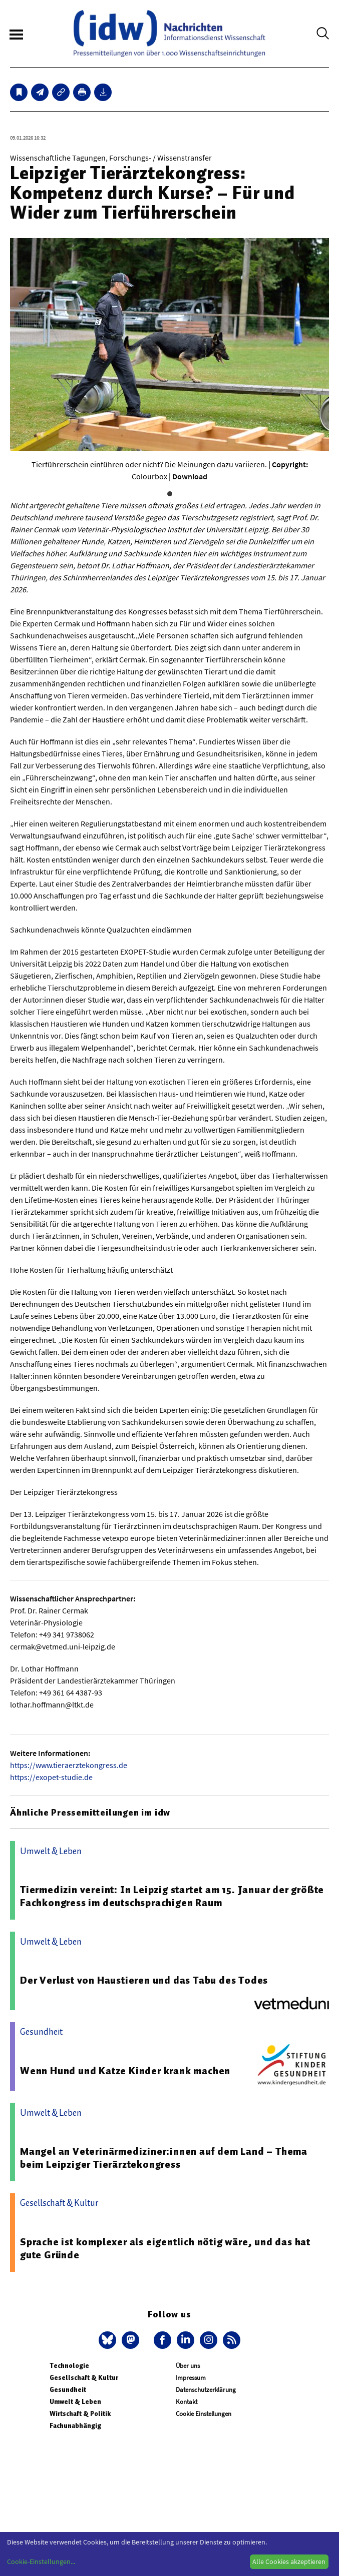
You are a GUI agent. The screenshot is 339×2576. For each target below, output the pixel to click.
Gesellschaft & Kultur (84, 2377)
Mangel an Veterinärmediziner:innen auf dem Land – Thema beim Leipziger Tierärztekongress (163, 2158)
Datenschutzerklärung (206, 2389)
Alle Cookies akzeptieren (288, 2561)
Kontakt (186, 2401)
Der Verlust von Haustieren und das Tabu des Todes (144, 1980)
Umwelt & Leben (75, 2401)
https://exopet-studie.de (51, 1777)
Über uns (188, 2365)
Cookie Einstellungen (203, 2413)
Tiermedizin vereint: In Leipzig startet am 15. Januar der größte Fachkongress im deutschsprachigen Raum (172, 1896)
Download (189, 476)
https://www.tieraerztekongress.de (68, 1765)
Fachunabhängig (75, 2425)
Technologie (69, 2365)
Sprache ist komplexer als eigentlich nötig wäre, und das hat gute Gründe (165, 2248)
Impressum (191, 2377)
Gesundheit (68, 2389)
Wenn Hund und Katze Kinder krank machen (125, 2070)
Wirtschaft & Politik (80, 2413)
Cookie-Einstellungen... (41, 2561)
